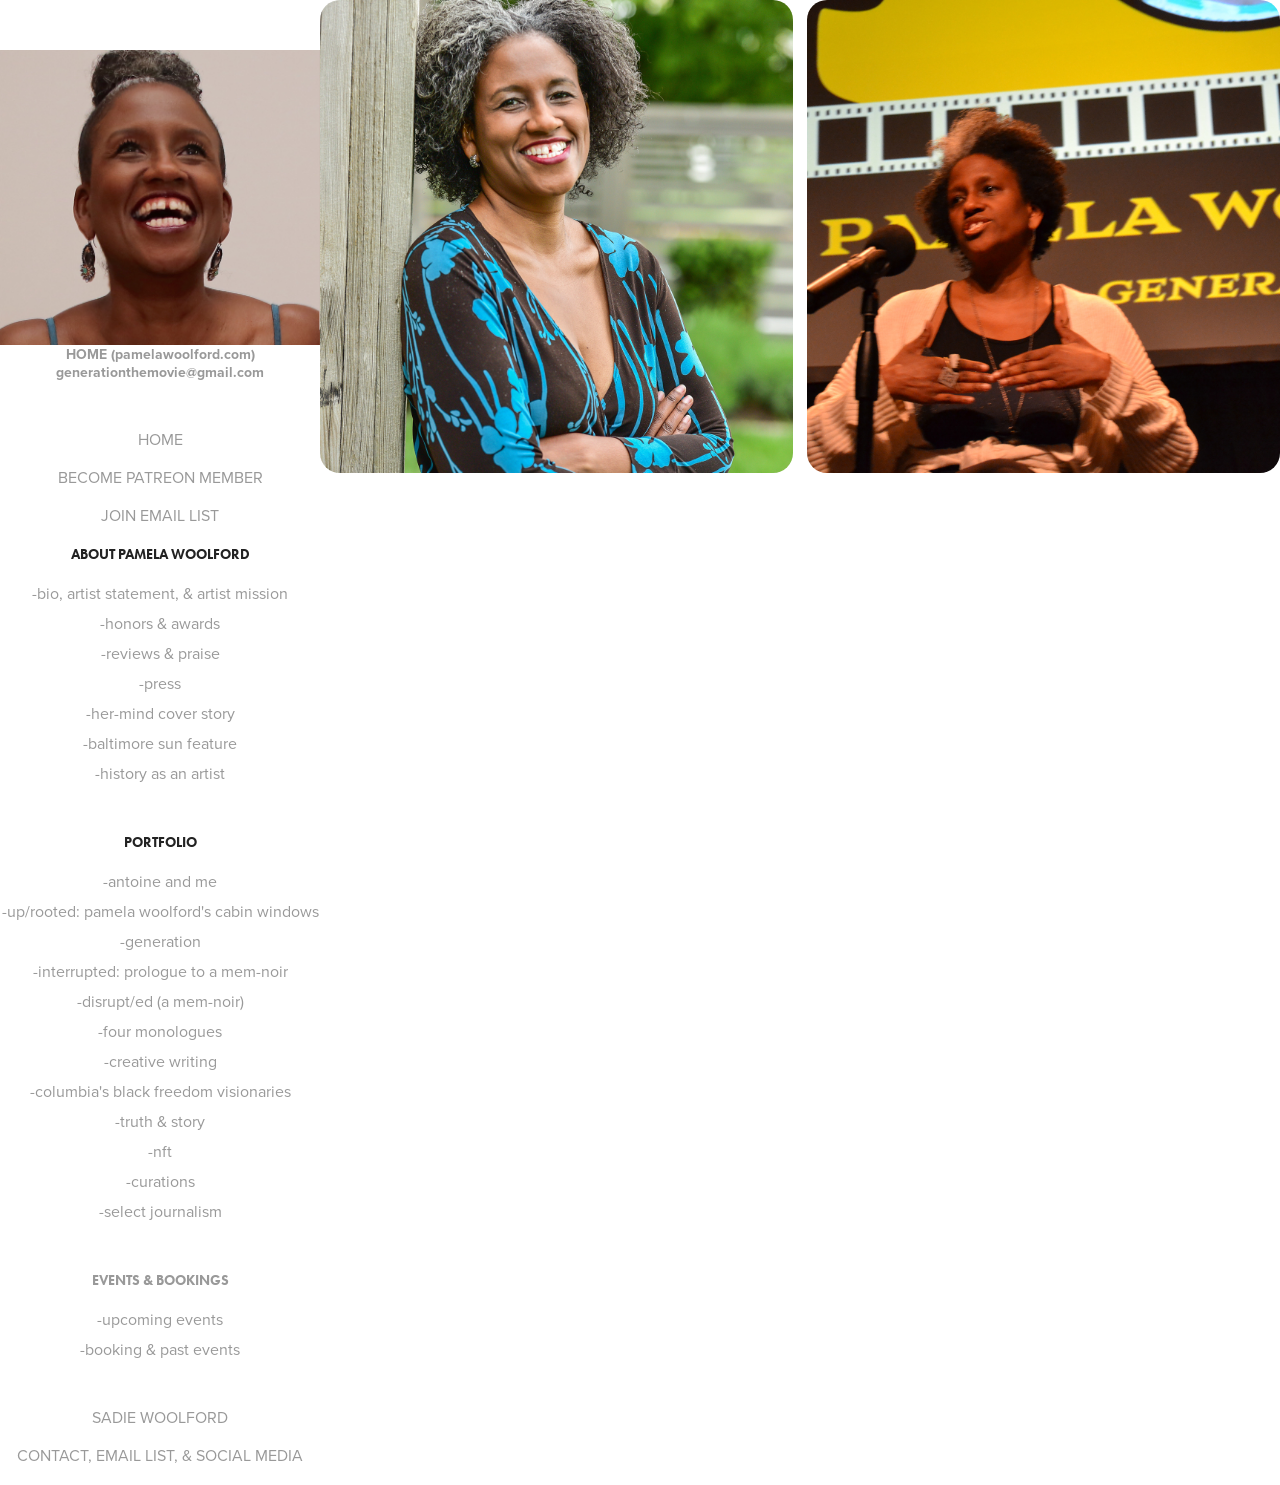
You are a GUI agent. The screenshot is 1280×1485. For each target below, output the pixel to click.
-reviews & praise (160, 653)
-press (160, 683)
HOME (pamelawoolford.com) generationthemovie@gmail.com (160, 363)
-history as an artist (160, 773)
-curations (160, 1181)
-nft (160, 1151)
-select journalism (160, 1211)
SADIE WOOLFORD (160, 1417)
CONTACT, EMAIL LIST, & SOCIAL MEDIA (160, 1455)
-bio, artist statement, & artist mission (160, 593)
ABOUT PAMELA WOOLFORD (160, 554)
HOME (160, 439)
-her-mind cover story (160, 713)
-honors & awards (160, 623)
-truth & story (160, 1121)
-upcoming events (160, 1319)
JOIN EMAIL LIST (160, 515)
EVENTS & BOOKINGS (160, 1280)
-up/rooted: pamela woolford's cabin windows (160, 911)
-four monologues (160, 1031)
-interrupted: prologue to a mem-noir (160, 971)
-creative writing (160, 1061)
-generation (160, 941)
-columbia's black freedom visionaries (160, 1091)
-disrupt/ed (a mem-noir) (160, 1001)
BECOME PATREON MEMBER (160, 477)
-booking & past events (160, 1349)
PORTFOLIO (160, 842)
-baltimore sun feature (160, 743)
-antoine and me (160, 881)
